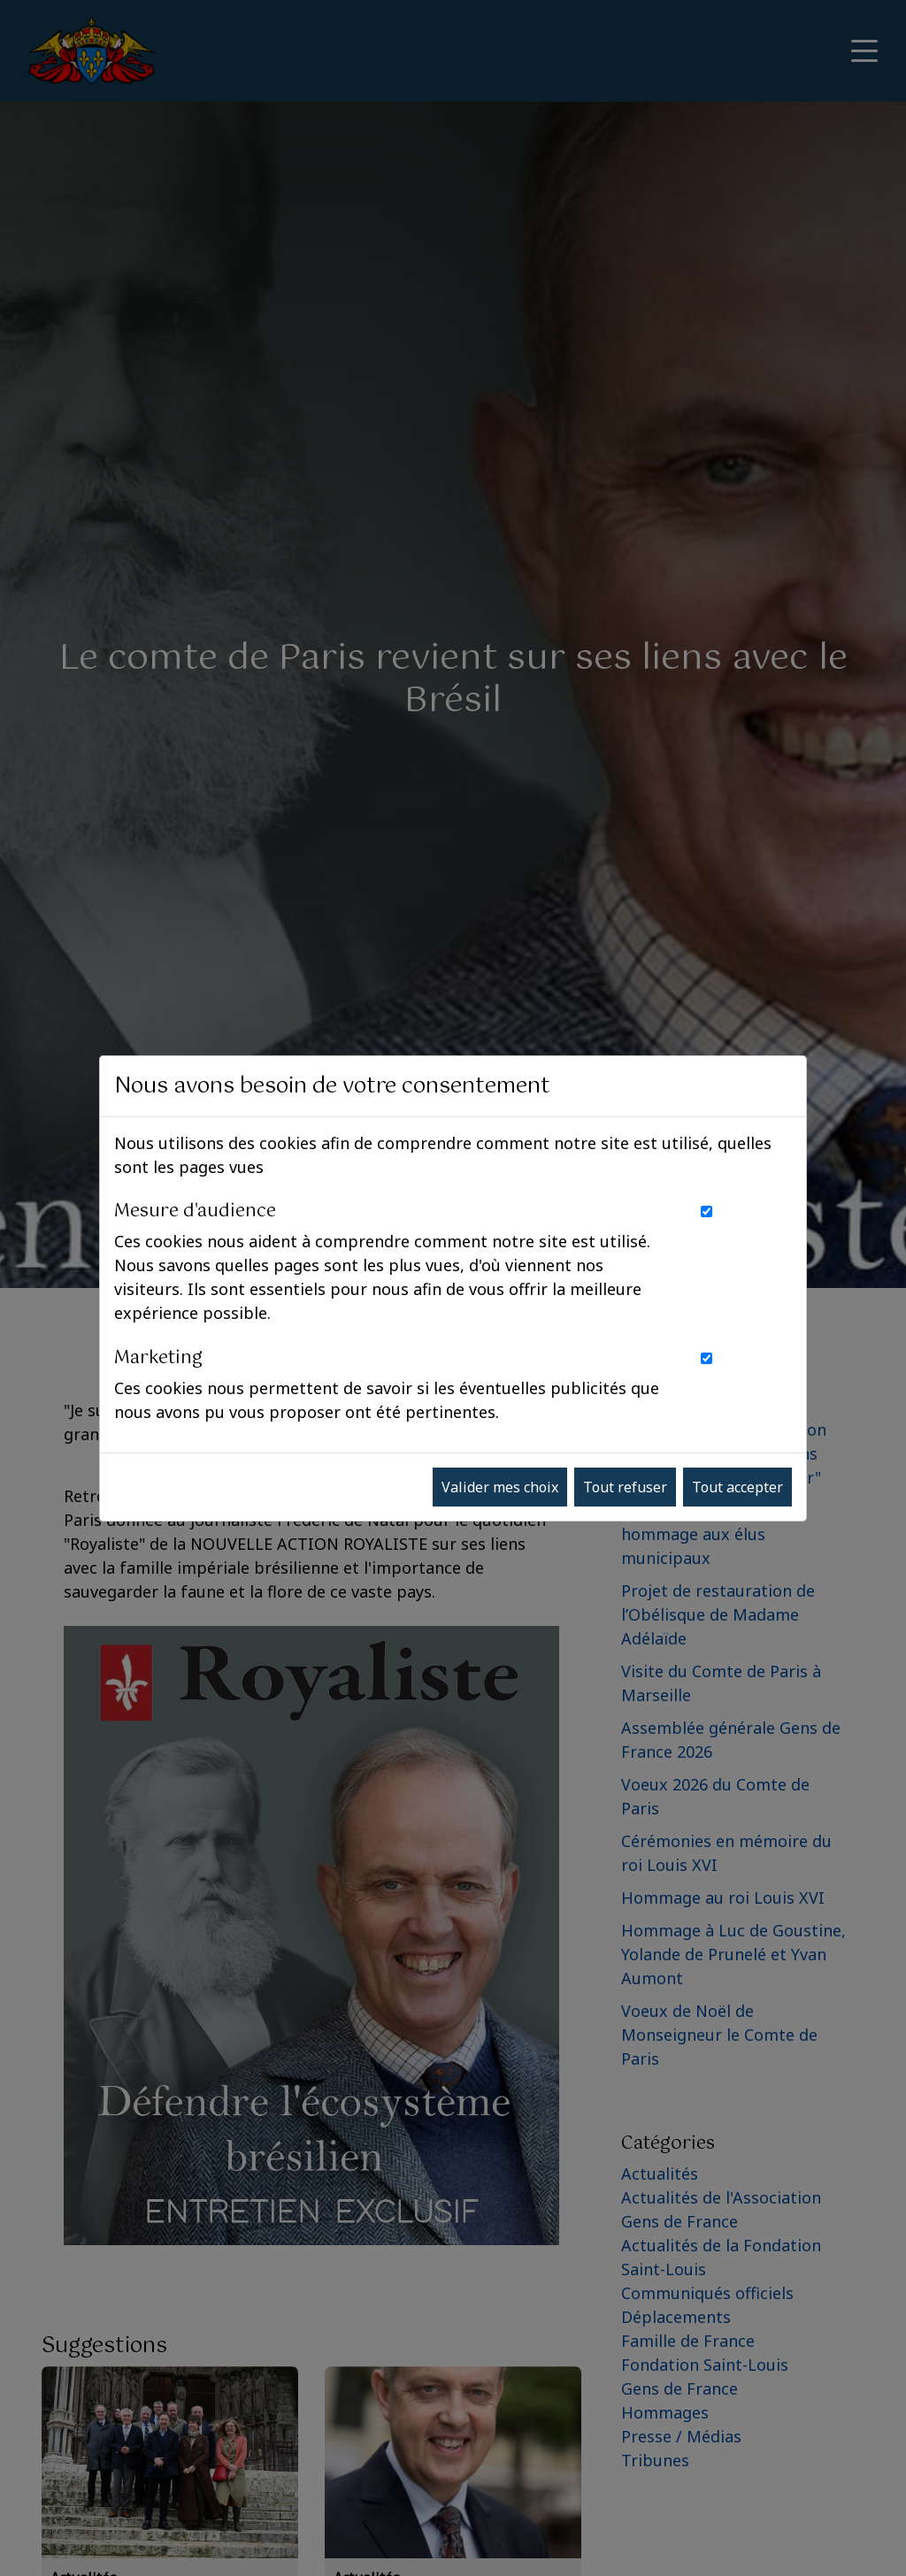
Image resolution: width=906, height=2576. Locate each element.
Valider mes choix (499, 1487)
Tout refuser (625, 1487)
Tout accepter (737, 1487)
